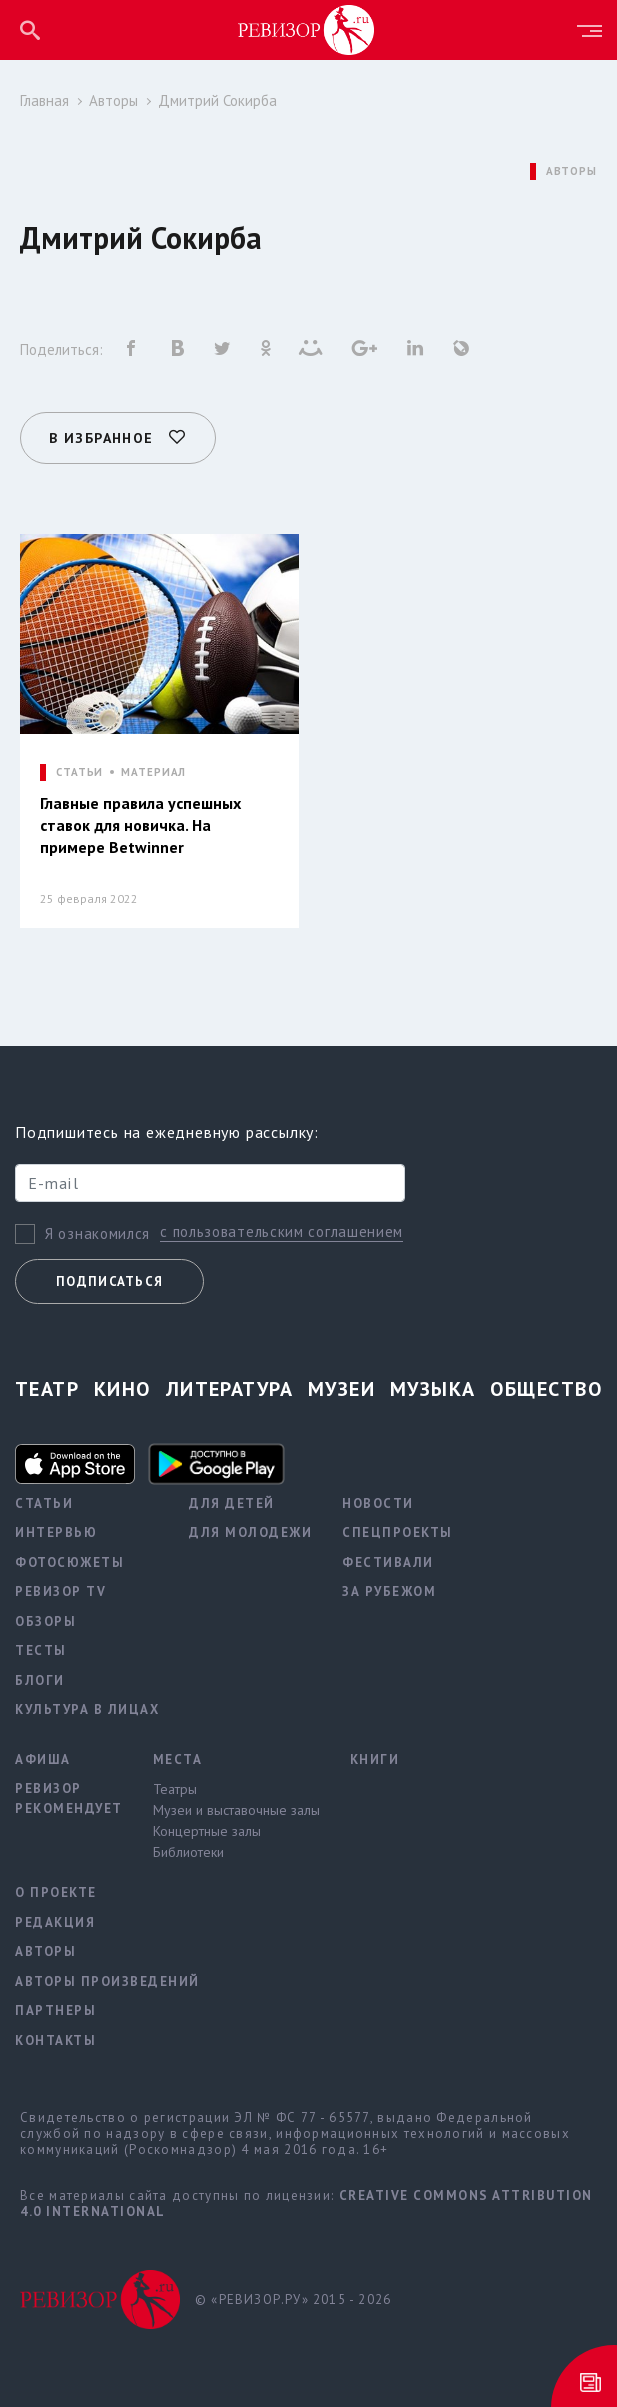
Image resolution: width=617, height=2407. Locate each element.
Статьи (44, 1500)
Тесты (41, 1647)
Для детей (232, 1500)
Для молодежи (250, 1529)
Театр (47, 1386)
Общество (546, 1386)
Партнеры (55, 2007)
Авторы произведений (107, 1978)
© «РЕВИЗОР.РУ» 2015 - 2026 (293, 2296)
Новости (378, 1500)
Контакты (55, 2037)
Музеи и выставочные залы (236, 1807)
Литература (229, 1386)
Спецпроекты (397, 1529)
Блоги (40, 1677)
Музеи (341, 1386)
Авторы (113, 100)
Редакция (55, 1919)
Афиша (43, 1756)
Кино (122, 1386)
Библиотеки (188, 1849)
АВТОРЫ (571, 171)
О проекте (56, 1889)
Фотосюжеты (69, 1559)
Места (178, 1756)
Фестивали (388, 1559)
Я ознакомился (97, 1229)
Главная (44, 100)
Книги (375, 1756)
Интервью (56, 1529)
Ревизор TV (60, 1588)
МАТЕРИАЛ (153, 765)
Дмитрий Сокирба (217, 100)
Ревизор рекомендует (69, 1795)
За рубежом (389, 1588)
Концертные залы (207, 1828)
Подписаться (109, 1278)
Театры (175, 1786)
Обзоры (45, 1618)
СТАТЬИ (79, 765)
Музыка (433, 1386)
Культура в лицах (87, 1706)
